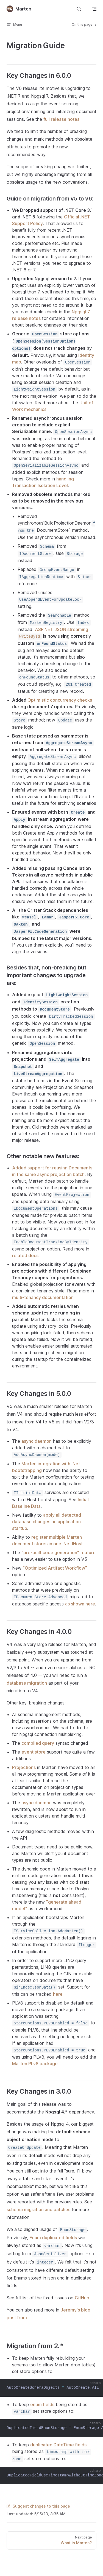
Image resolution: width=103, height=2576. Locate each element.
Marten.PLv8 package (35, 2063)
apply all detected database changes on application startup (46, 1521)
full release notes (61, 119)
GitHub (82, 2297)
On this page (85, 24)
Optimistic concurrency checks (59, 700)
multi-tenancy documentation (43, 1297)
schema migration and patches (38, 2209)
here (58, 1994)
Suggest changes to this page (38, 2506)
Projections (24, 1767)
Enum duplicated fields (53, 2237)
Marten (19, 9)
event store (33, 1752)
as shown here (80, 1604)
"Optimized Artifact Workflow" (55, 1568)
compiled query (37, 1743)
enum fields (42, 2404)
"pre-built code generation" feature (58, 1552)
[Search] (78, 8)
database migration (27, 1683)
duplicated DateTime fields (58, 2444)
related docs (25, 1255)
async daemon (36, 1441)
